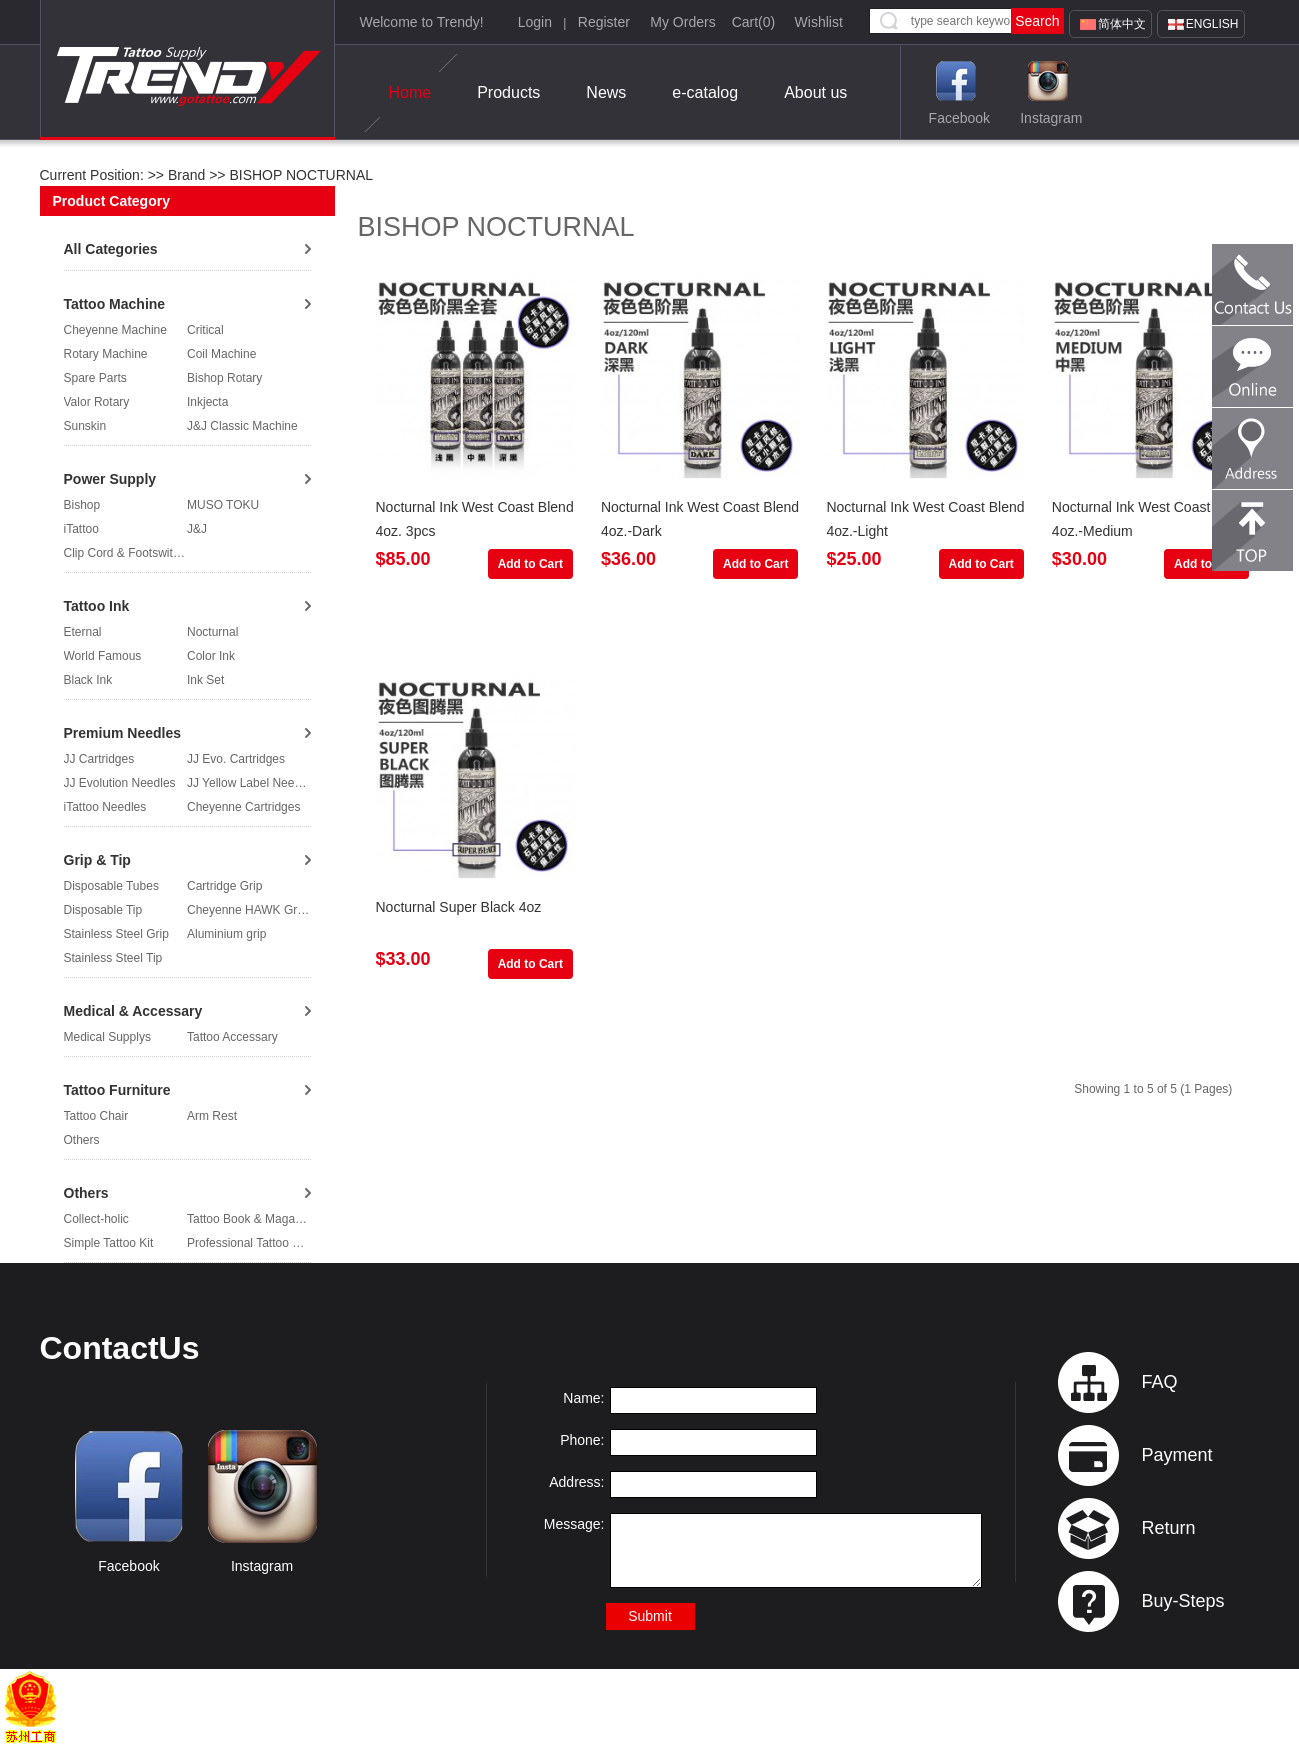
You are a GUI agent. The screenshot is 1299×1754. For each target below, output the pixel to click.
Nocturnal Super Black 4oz (459, 907)
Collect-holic (96, 1219)
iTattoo (81, 529)
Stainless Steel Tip (113, 958)
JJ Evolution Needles (120, 783)
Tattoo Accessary (232, 1037)
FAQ (1159, 1382)
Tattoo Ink (97, 606)
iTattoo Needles (105, 807)
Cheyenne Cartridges (243, 807)
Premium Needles (123, 733)
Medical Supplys (107, 1037)
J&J (197, 529)
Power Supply (110, 479)
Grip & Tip (97, 860)
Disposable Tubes (111, 886)
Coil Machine (221, 354)
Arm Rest (212, 1116)
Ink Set (205, 680)
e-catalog (705, 92)
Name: (583, 1398)
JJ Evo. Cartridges (236, 759)
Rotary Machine (106, 354)
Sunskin (85, 426)
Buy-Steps (1182, 1601)
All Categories (111, 249)
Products (508, 92)
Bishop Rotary (224, 378)
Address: (576, 1482)
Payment (1176, 1455)
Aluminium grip (226, 934)
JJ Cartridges (99, 759)
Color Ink (211, 656)
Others (82, 1140)
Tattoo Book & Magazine (252, 1219)
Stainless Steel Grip (116, 934)
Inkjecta (207, 402)
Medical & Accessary (133, 1011)
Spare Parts (95, 378)
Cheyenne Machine (115, 330)
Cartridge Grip (224, 886)
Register (604, 22)
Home (410, 93)
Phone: (582, 1440)
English (1212, 24)
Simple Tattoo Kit (109, 1243)
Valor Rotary (97, 402)
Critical (205, 330)
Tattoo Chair (96, 1116)
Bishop (82, 505)
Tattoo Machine (115, 304)
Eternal (83, 632)
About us (815, 92)
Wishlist (819, 22)
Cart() (754, 22)
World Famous (103, 656)
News (606, 92)
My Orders (682, 22)
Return (1168, 1528)
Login (535, 22)
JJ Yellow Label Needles (251, 783)
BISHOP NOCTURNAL (300, 175)
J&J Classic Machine (242, 426)
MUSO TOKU (223, 505)
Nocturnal (212, 632)
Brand (186, 175)
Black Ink (88, 680)
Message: (574, 1524)
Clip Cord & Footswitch (125, 553)
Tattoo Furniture (117, 1090)
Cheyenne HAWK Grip (247, 910)
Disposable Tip (103, 910)
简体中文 (1122, 24)
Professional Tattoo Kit (246, 1243)
